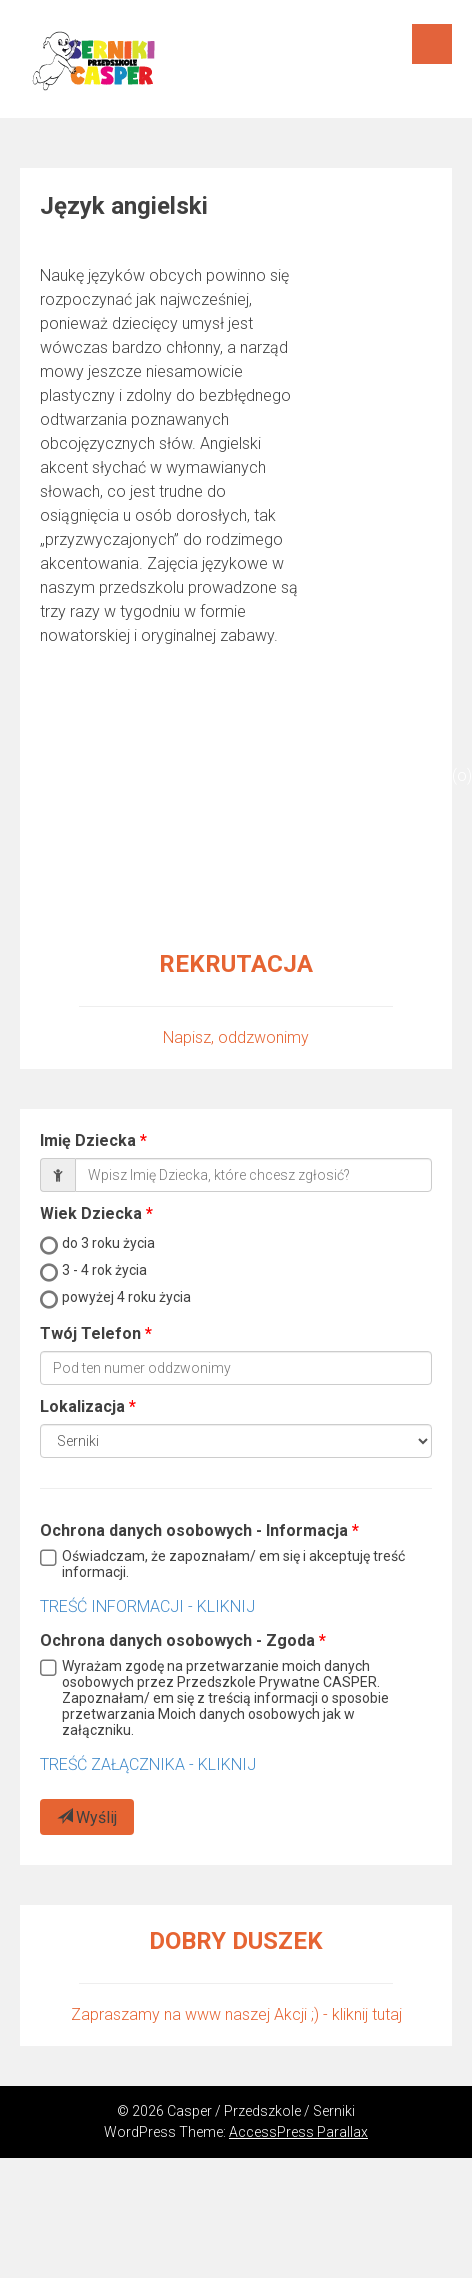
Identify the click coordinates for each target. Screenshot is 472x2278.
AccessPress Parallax (298, 2132)
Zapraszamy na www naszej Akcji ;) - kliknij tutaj (236, 2014)
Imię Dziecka (88, 1140)
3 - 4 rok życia (104, 1270)
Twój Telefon (90, 1333)
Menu (432, 44)
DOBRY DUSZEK (236, 1941)
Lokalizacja (82, 1406)
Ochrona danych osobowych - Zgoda (177, 1640)
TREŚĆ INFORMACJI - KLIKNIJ (147, 1606)
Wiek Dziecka (91, 1213)
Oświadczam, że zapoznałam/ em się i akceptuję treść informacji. (233, 1564)
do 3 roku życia (108, 1243)
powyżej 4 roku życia (126, 1297)
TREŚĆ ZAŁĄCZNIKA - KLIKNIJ (148, 1764)
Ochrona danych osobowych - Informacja (194, 1530)
